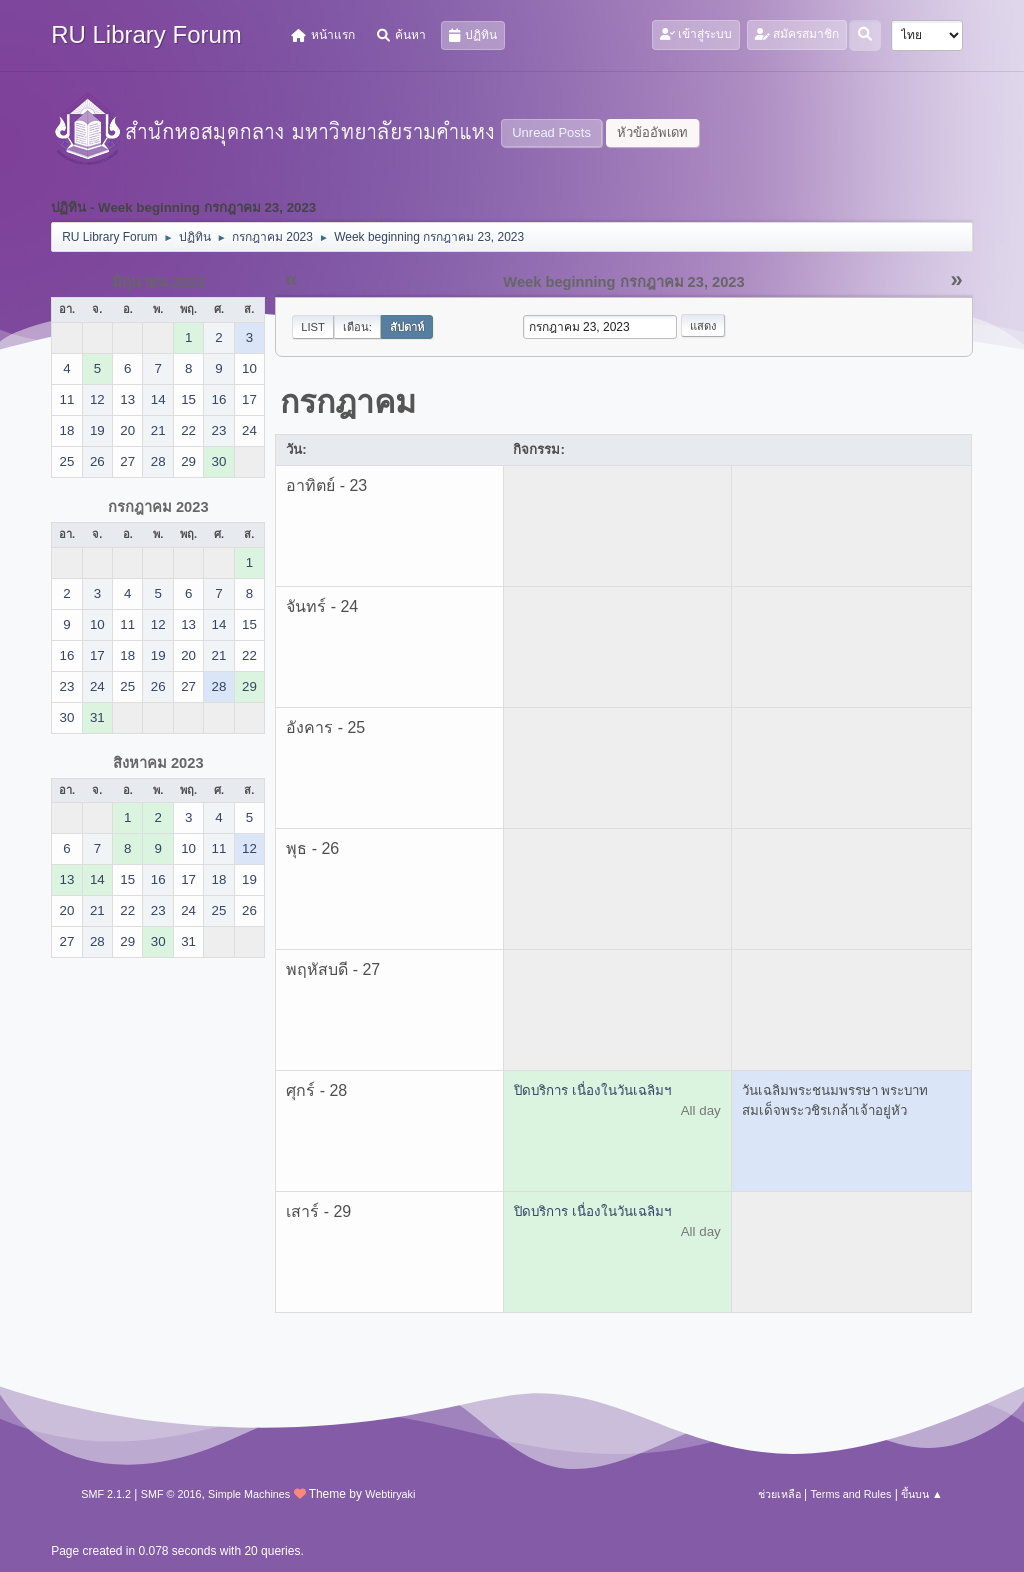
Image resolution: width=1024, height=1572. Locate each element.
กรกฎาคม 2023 (158, 507)
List (313, 327)
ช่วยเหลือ (779, 1494)
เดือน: (357, 327)
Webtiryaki (390, 1494)
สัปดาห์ (407, 327)
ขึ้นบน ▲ (922, 1494)
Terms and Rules (850, 1494)
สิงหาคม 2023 (158, 763)
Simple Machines (249, 1494)
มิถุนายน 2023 (158, 282)
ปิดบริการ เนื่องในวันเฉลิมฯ (592, 1090)
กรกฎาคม (348, 402)
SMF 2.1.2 (106, 1494)
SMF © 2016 (171, 1494)
